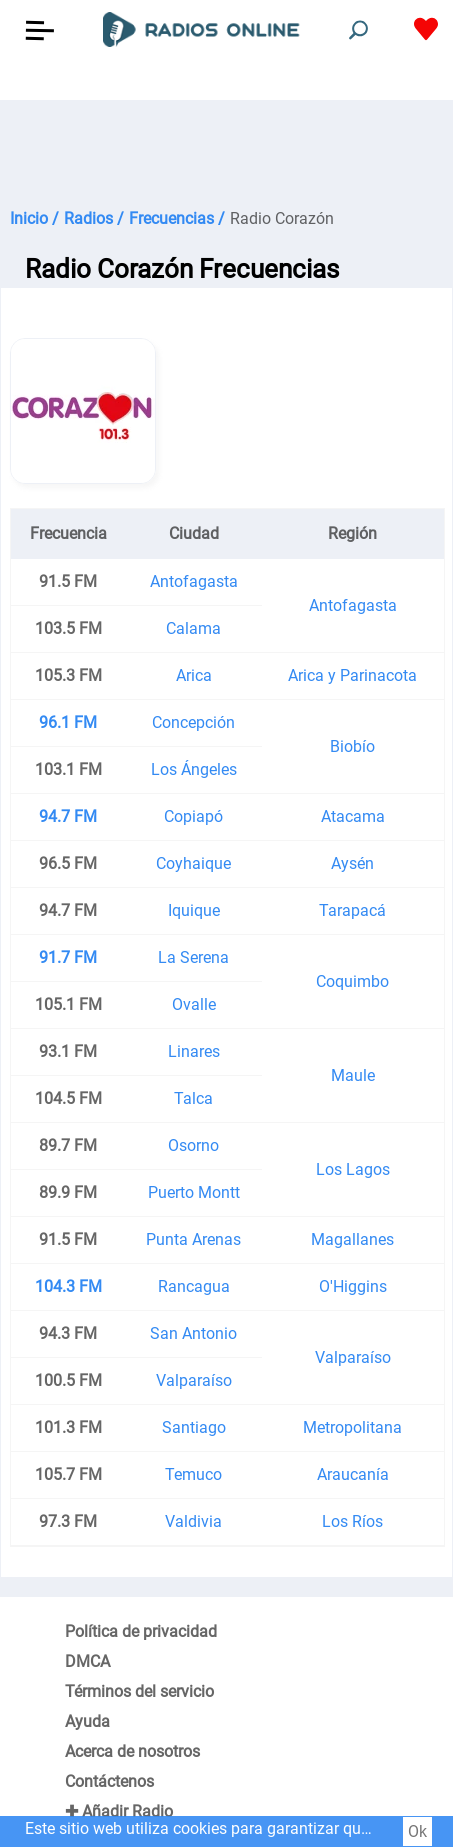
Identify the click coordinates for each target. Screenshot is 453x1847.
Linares (194, 1051)
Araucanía (353, 1474)
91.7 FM (68, 957)
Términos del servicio (139, 1691)
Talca (193, 1098)
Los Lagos (353, 1169)
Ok (417, 1831)
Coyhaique (193, 863)
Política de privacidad (141, 1631)
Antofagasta (194, 581)
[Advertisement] (226, 150)
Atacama (353, 816)
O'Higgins (353, 1286)
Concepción (193, 722)
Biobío (352, 746)
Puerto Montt (194, 1192)
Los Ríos (352, 1521)
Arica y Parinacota (352, 675)
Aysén (352, 863)
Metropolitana (352, 1427)
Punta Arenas (193, 1239)
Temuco (193, 1474)
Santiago (194, 1427)
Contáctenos (109, 1781)
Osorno (193, 1145)
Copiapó (193, 816)
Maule (353, 1075)
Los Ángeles (194, 769)
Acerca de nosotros (132, 1751)
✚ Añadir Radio (119, 1811)
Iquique (194, 910)
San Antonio (193, 1333)
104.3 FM (68, 1286)
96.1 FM (68, 722)
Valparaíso (353, 1357)
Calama (193, 628)
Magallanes (352, 1239)
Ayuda (87, 1721)
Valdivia (193, 1521)
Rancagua (194, 1286)
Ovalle (194, 1004)
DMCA (87, 1661)
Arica (194, 675)
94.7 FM (68, 816)
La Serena (193, 957)
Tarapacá (352, 910)
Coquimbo (352, 981)
